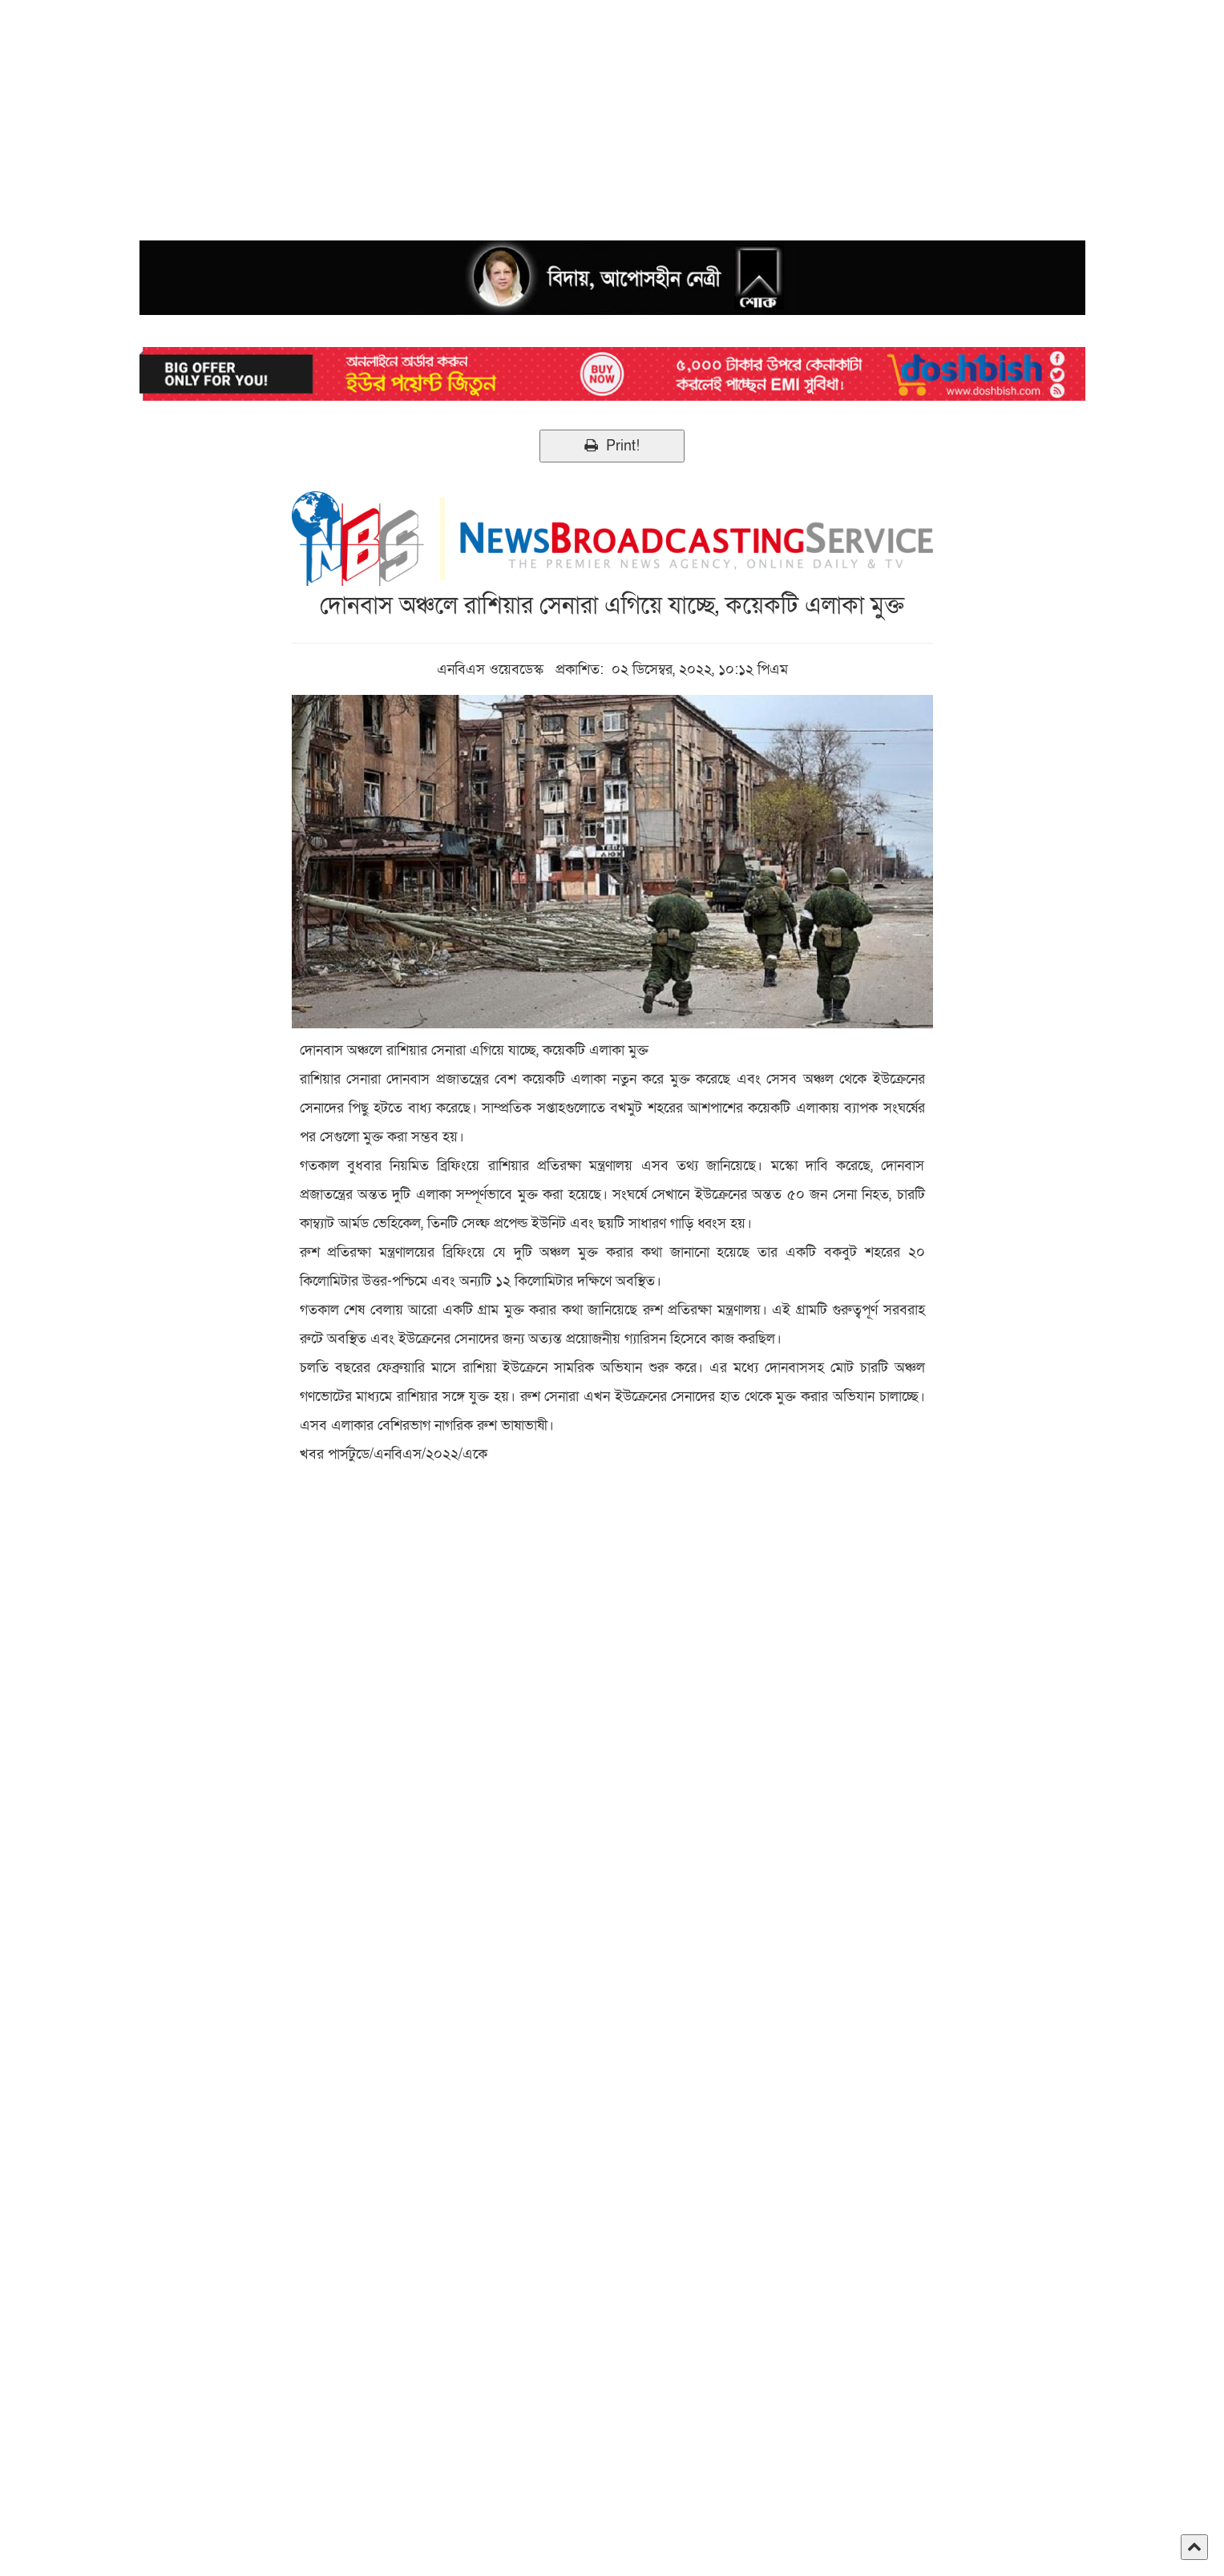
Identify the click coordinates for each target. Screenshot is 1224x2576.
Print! (612, 446)
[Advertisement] (481, 112)
